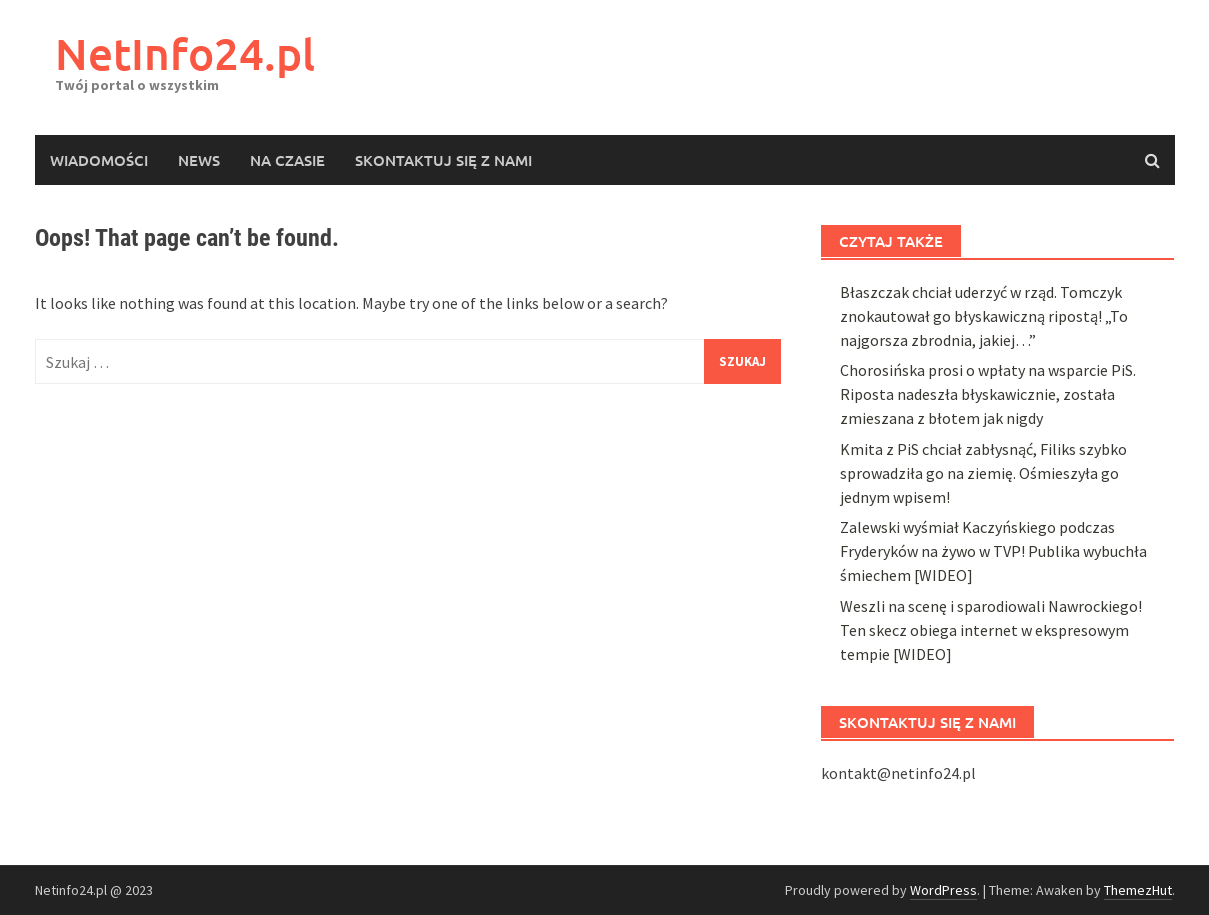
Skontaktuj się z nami (443, 160)
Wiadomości (99, 160)
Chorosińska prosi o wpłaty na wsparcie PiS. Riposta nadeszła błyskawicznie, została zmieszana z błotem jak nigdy (988, 837)
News (199, 160)
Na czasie (287, 160)
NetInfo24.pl (185, 53)
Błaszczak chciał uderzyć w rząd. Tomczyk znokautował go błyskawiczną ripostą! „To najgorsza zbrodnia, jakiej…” (984, 759)
